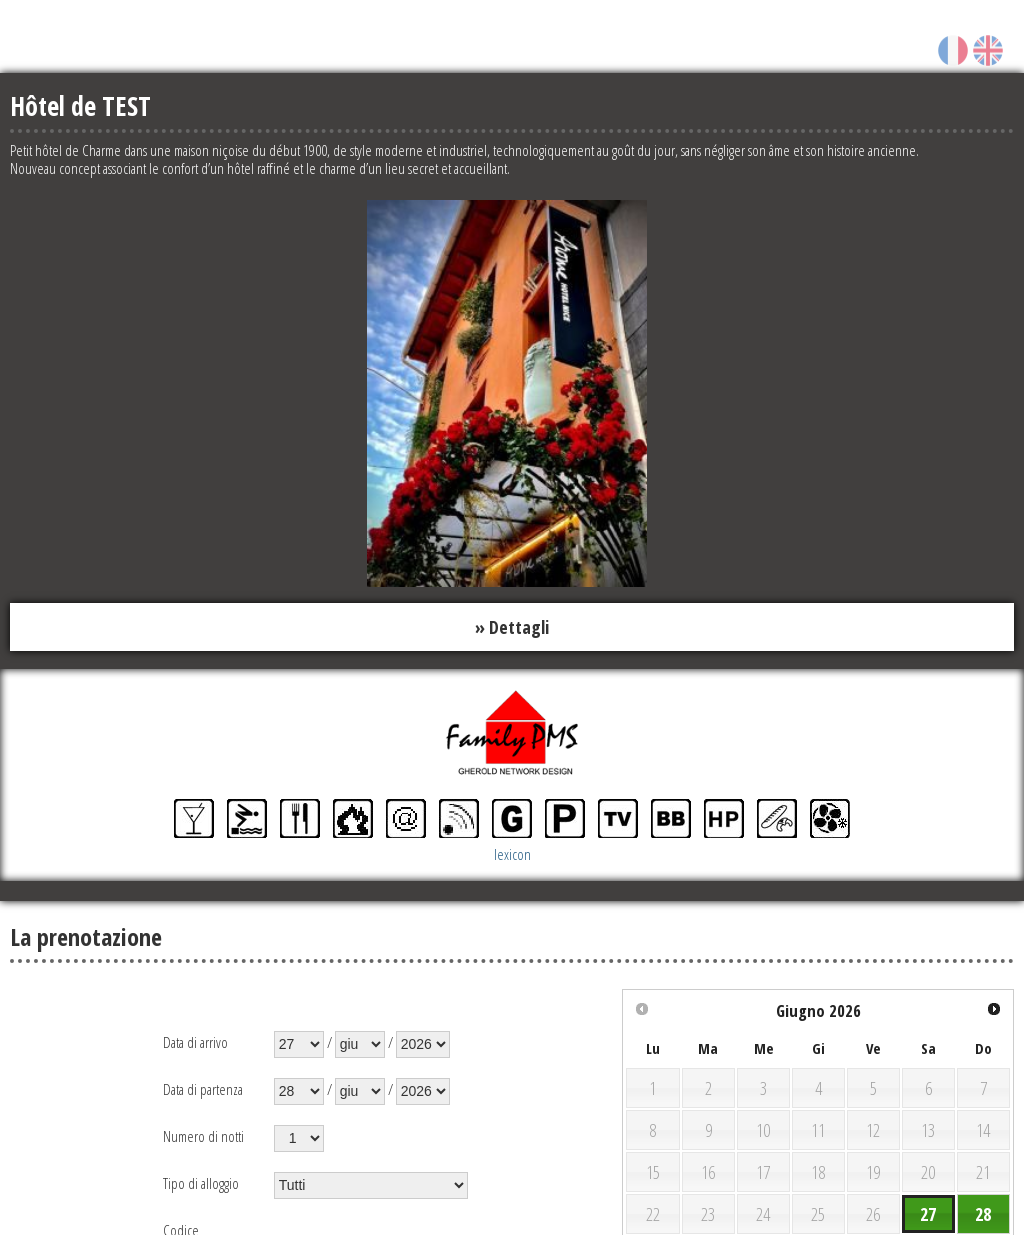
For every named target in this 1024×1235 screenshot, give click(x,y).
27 (928, 1215)
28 (983, 1215)
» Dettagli (512, 627)
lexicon (512, 855)
